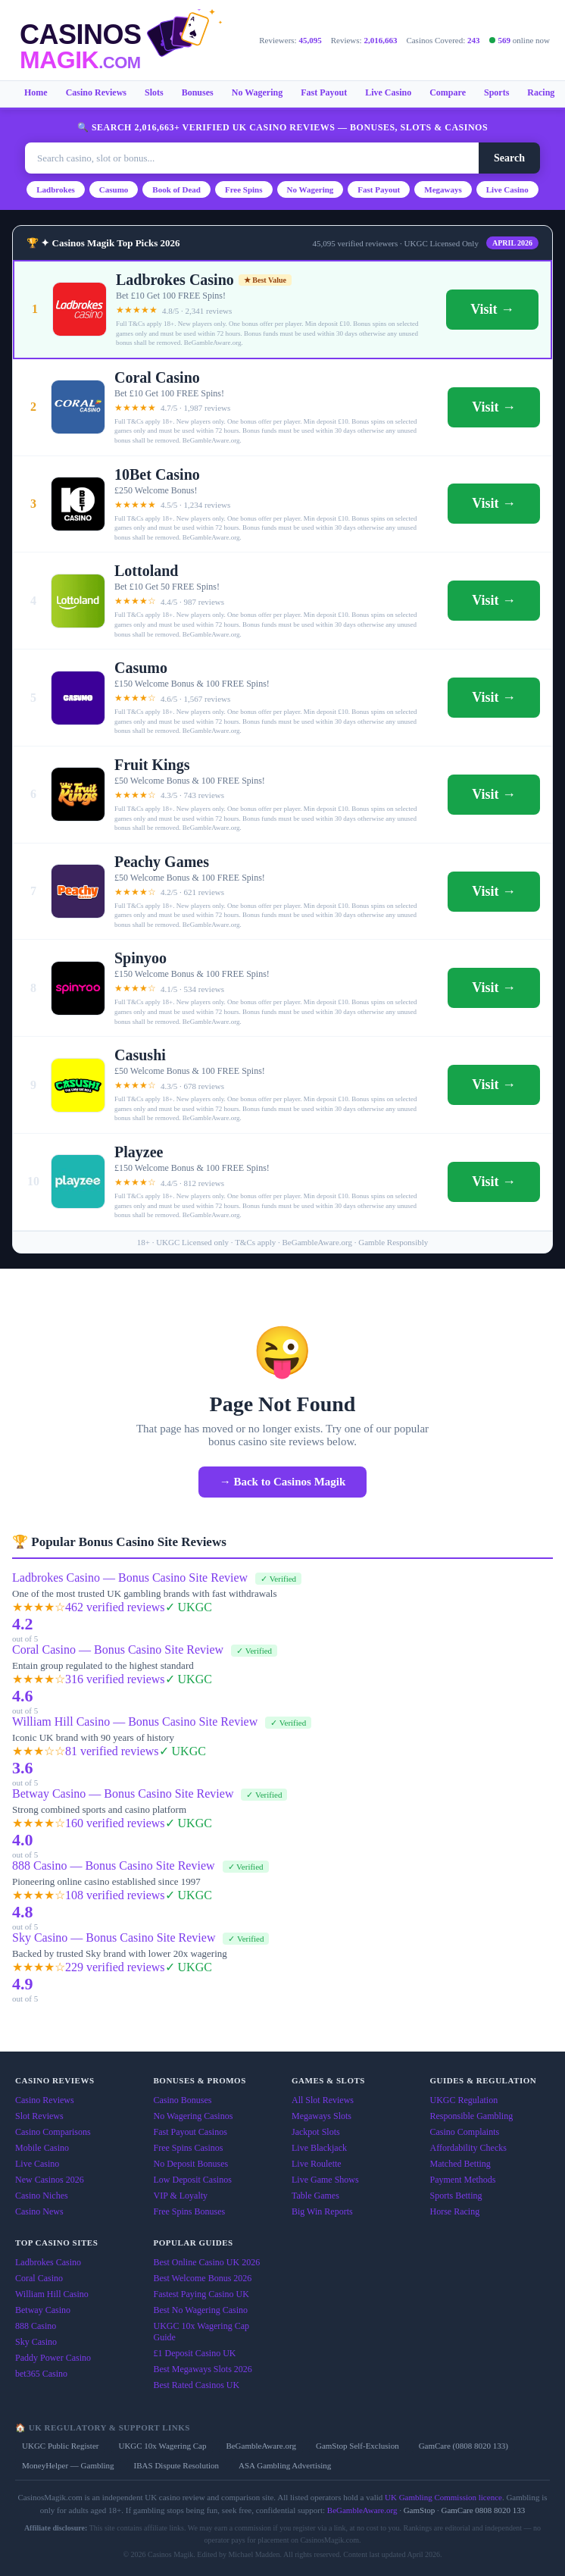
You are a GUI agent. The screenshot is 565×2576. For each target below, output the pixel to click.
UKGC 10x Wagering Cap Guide (201, 2332)
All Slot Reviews (323, 2100)
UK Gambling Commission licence (443, 2497)
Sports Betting (456, 2195)
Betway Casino (42, 2310)
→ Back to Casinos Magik (283, 1482)
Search (509, 158)
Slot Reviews (39, 2116)
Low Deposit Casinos (193, 2179)
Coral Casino (39, 2278)
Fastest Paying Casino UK (201, 2294)
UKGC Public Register (60, 2445)
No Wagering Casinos (193, 2116)
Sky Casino (36, 2342)
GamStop (419, 2510)
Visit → (492, 309)
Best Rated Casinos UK (197, 2385)
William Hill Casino (52, 2294)
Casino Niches (41, 2195)
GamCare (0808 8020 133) (463, 2445)
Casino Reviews (96, 92)
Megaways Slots (321, 2116)
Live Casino (388, 92)
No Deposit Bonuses (191, 2163)
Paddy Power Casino (53, 2357)
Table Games (315, 2195)
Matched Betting (460, 2163)
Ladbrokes (55, 189)
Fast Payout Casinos (190, 2132)
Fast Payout (324, 92)
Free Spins (244, 189)
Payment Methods (463, 2179)
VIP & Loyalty (181, 2195)
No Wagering (257, 92)
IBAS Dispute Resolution (176, 2465)
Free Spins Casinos (188, 2147)
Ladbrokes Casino (48, 2262)
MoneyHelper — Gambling (68, 2465)
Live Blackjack (319, 2147)
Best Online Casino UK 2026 (207, 2262)
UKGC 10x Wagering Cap (162, 2445)
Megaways (443, 189)
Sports (496, 92)
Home (36, 92)
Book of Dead (176, 189)
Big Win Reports (322, 2211)
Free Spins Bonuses (190, 2211)
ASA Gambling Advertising (285, 2465)
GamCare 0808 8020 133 (483, 2510)
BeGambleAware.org (261, 2445)
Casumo (114, 189)
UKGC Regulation (464, 2100)
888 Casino (35, 2326)
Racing (540, 92)
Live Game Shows (325, 2179)
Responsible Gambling (471, 2116)
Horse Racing (455, 2211)
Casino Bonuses (183, 2100)
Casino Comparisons (53, 2132)
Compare (447, 92)
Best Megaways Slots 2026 (203, 2369)
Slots (154, 92)
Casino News (39, 2211)
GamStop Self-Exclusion (357, 2445)
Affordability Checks (468, 2147)
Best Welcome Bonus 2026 (203, 2278)
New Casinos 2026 (49, 2179)
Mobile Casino (42, 2147)
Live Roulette (317, 2163)
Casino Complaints (465, 2132)
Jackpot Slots (316, 2132)
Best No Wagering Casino (201, 2310)
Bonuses (198, 92)
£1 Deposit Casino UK (195, 2353)
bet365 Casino (41, 2373)
